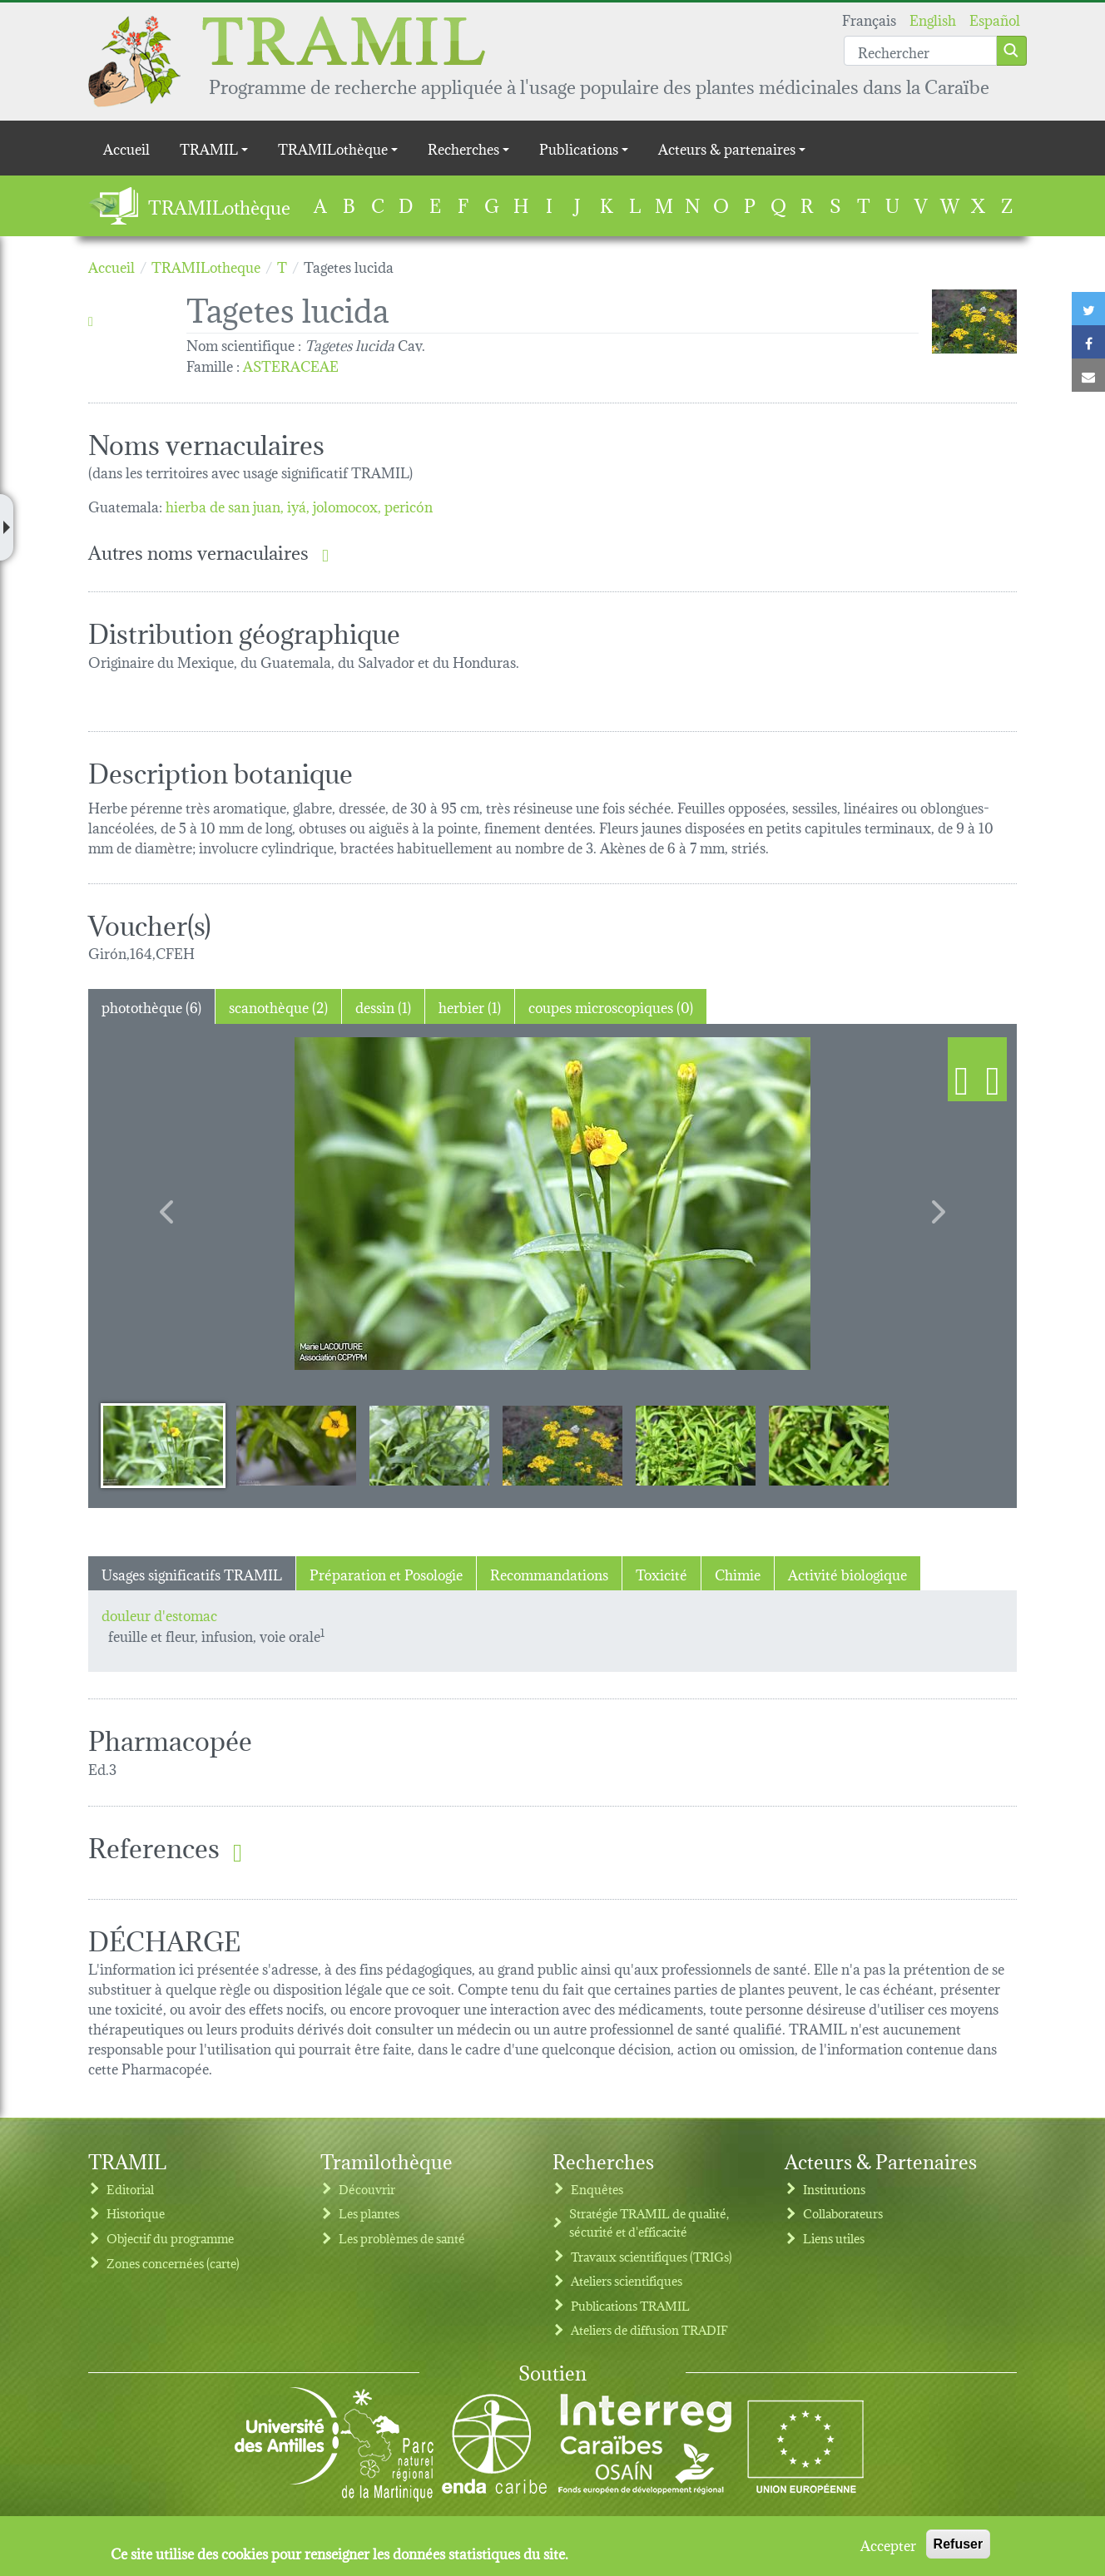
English (932, 18)
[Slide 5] (695, 1445)
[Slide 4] (562, 1445)
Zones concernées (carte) (173, 2262)
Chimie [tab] (738, 1573)
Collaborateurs (843, 2212)
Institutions (834, 2188)
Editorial (130, 2188)
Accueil (126, 147)
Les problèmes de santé (402, 2237)
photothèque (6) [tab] (151, 1006)
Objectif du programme (170, 2237)
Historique (136, 2212)
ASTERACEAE (291, 365)
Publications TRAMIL (630, 2305)
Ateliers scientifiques (626, 2280)
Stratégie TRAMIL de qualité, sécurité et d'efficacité (649, 2222)
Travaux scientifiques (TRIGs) (651, 2256)
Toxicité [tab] (661, 1573)
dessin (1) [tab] (383, 1006)
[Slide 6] (828, 1445)
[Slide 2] (296, 1445)
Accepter (888, 2544)
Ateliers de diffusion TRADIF (649, 2329)
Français (869, 18)
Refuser (959, 2544)
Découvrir (367, 2188)
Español (994, 18)
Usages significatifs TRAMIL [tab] (192, 1573)
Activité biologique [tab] (847, 1573)
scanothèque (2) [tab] (278, 1006)
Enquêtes (597, 2188)
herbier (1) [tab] (470, 1006)
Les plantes (369, 2212)
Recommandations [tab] (549, 1573)
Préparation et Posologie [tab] (386, 1573)
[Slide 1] (163, 1445)
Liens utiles (834, 2237)
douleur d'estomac (159, 1614)
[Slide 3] (429, 1445)
